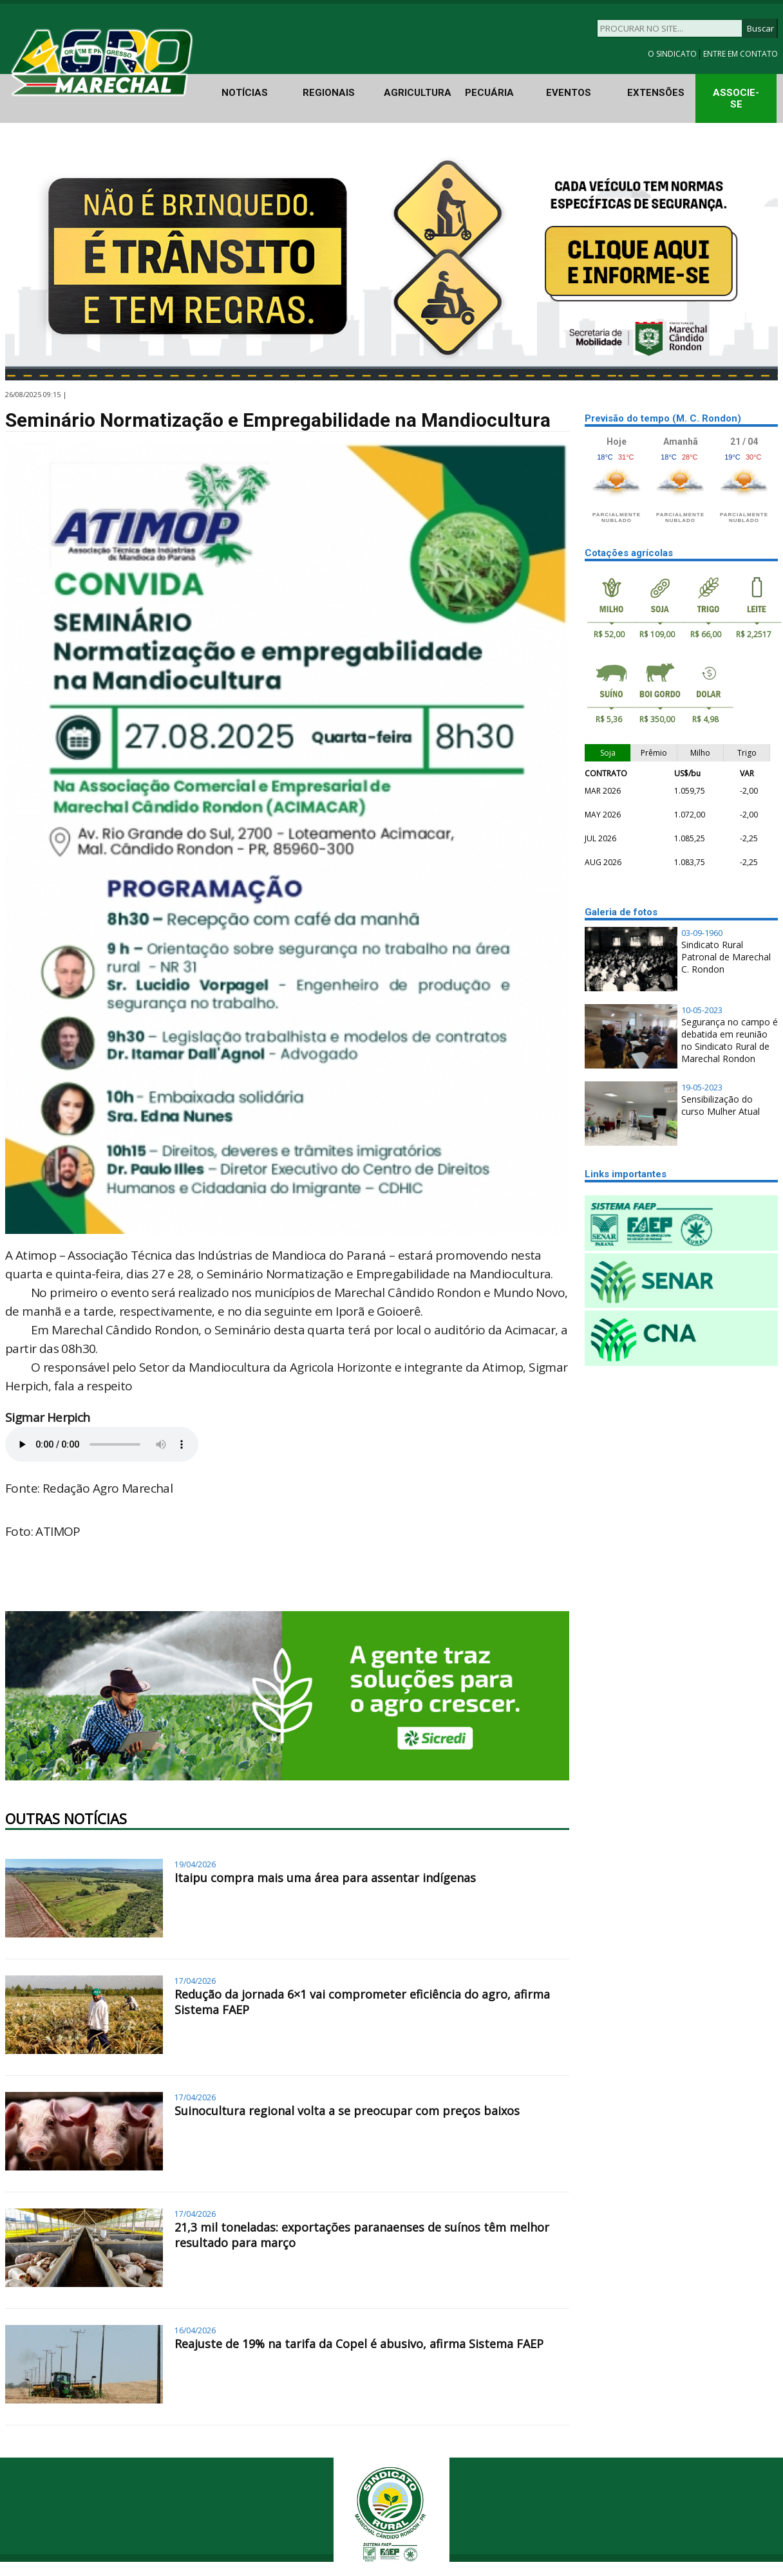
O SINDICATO (673, 53)
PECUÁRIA (489, 92)
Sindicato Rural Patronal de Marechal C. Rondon (726, 956)
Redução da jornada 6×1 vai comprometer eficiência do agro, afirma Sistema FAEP (362, 2001)
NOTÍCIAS (245, 92)
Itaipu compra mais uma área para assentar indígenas (325, 1877)
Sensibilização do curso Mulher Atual (720, 1105)
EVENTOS (568, 92)
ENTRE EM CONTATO (740, 53)
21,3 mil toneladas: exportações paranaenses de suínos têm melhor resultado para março (362, 2234)
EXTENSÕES (655, 92)
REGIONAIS (329, 92)
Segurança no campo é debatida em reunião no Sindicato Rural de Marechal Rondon (729, 1040)
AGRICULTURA (417, 92)
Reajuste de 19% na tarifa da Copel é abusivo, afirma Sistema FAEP (359, 2343)
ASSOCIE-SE (736, 98)
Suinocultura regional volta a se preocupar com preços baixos (347, 2110)
